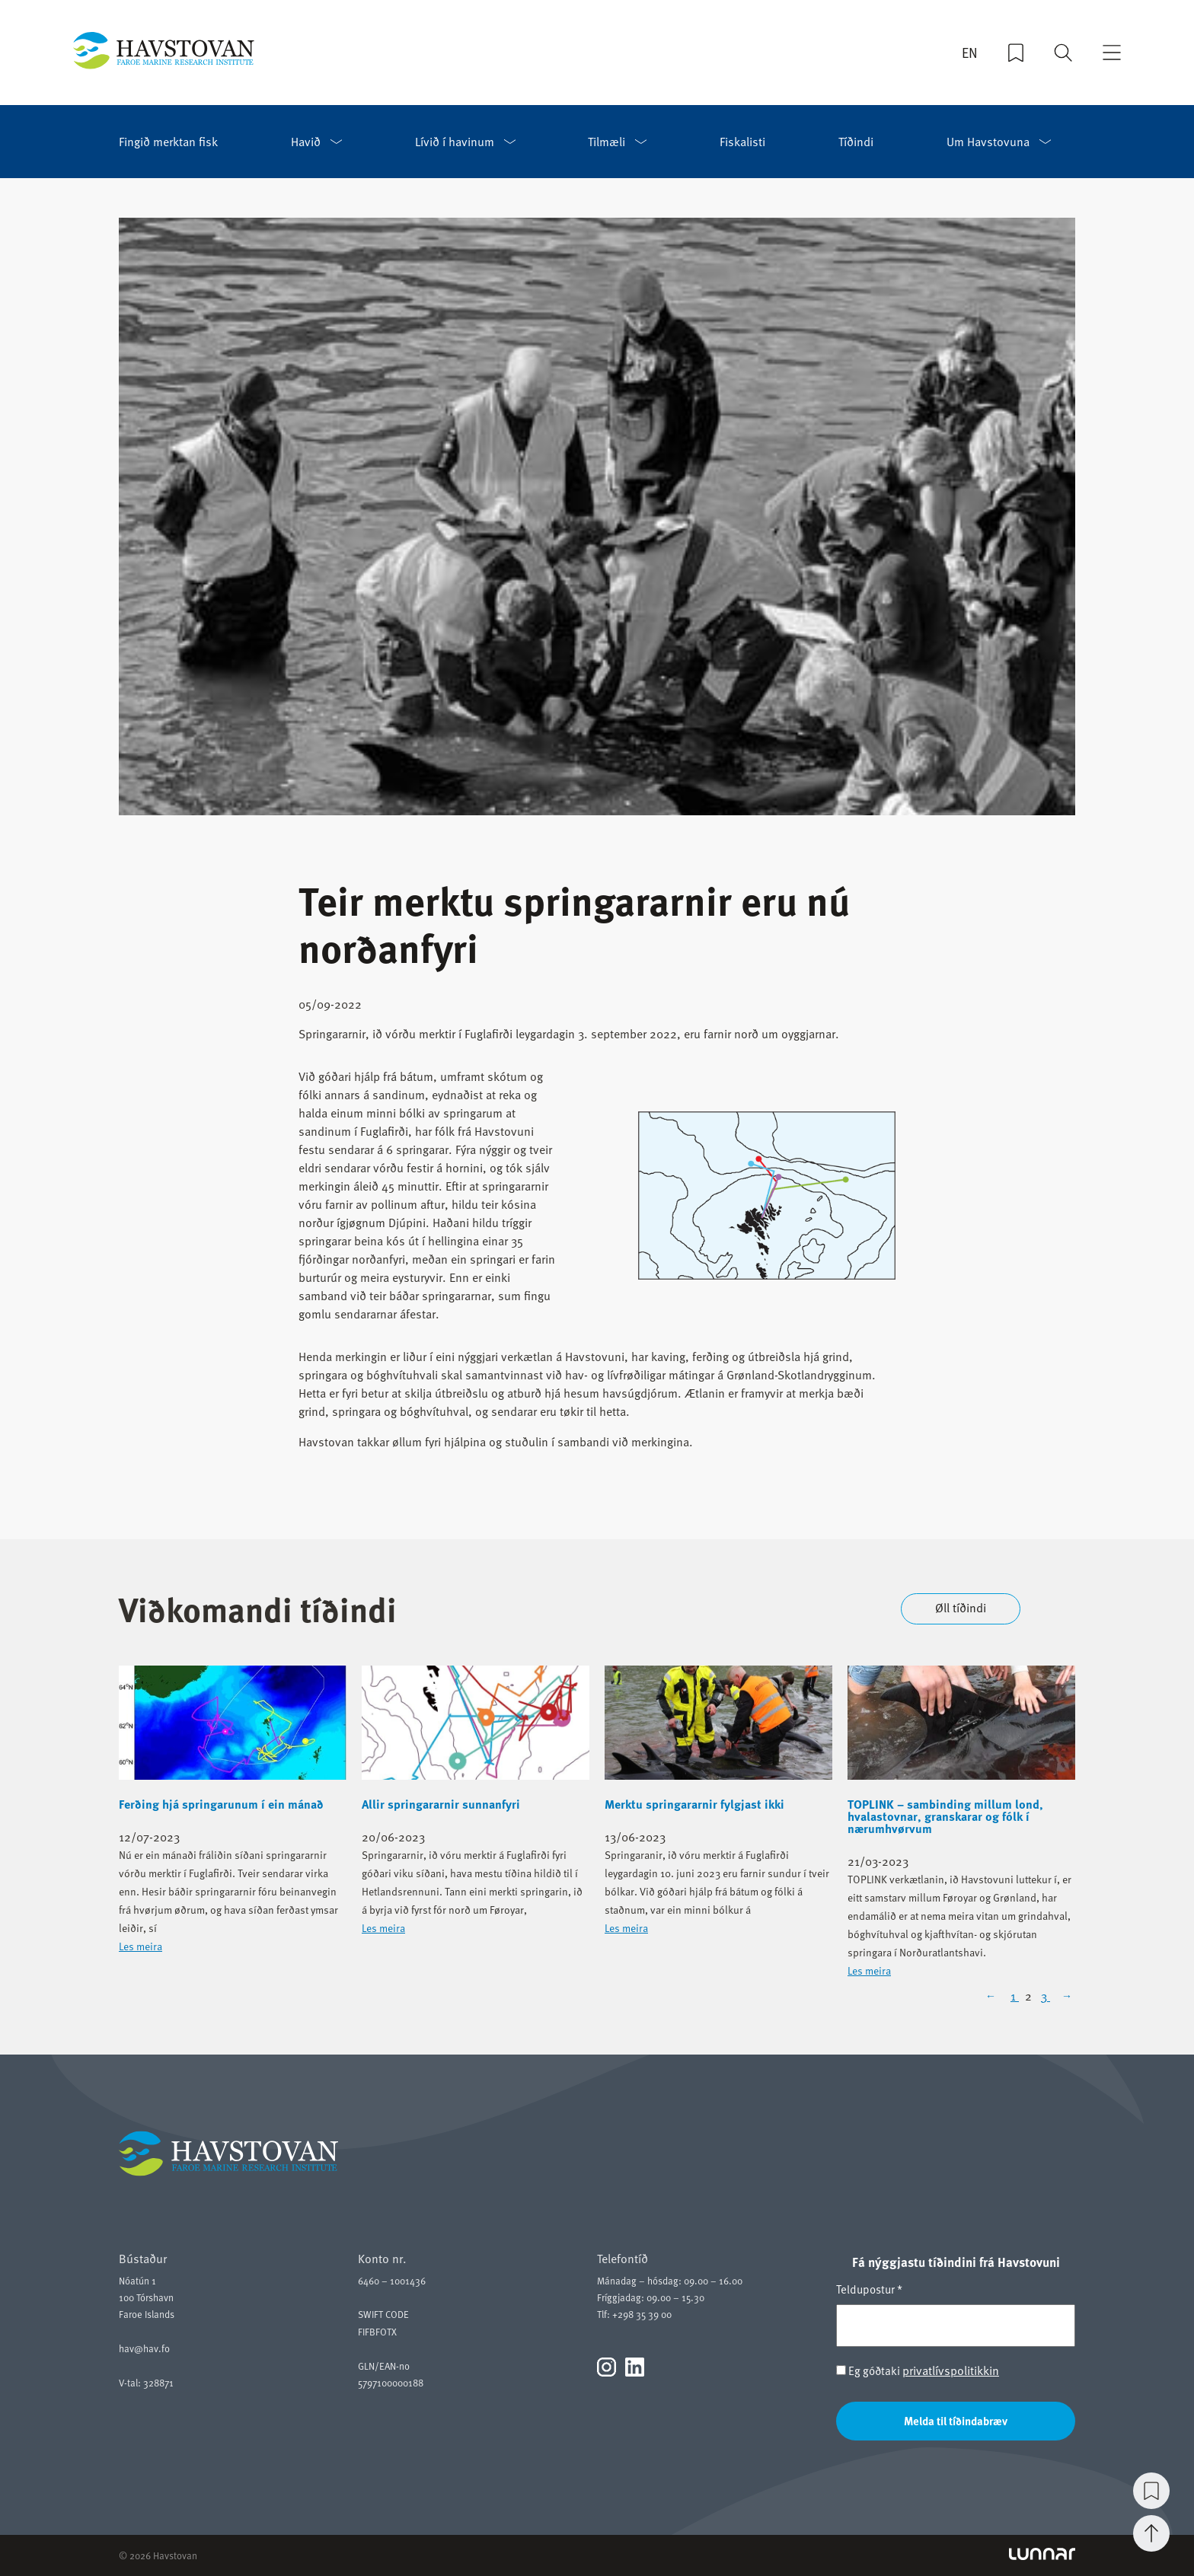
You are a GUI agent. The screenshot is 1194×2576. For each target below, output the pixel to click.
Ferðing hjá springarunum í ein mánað (221, 1804)
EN (970, 54)
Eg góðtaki (917, 2371)
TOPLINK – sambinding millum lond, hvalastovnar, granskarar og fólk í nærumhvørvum (945, 1816)
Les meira (140, 1946)
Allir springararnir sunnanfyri (441, 1804)
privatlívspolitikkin (950, 2370)
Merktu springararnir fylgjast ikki (694, 1804)
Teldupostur (869, 2289)
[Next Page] (1065, 1996)
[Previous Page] (995, 1996)
